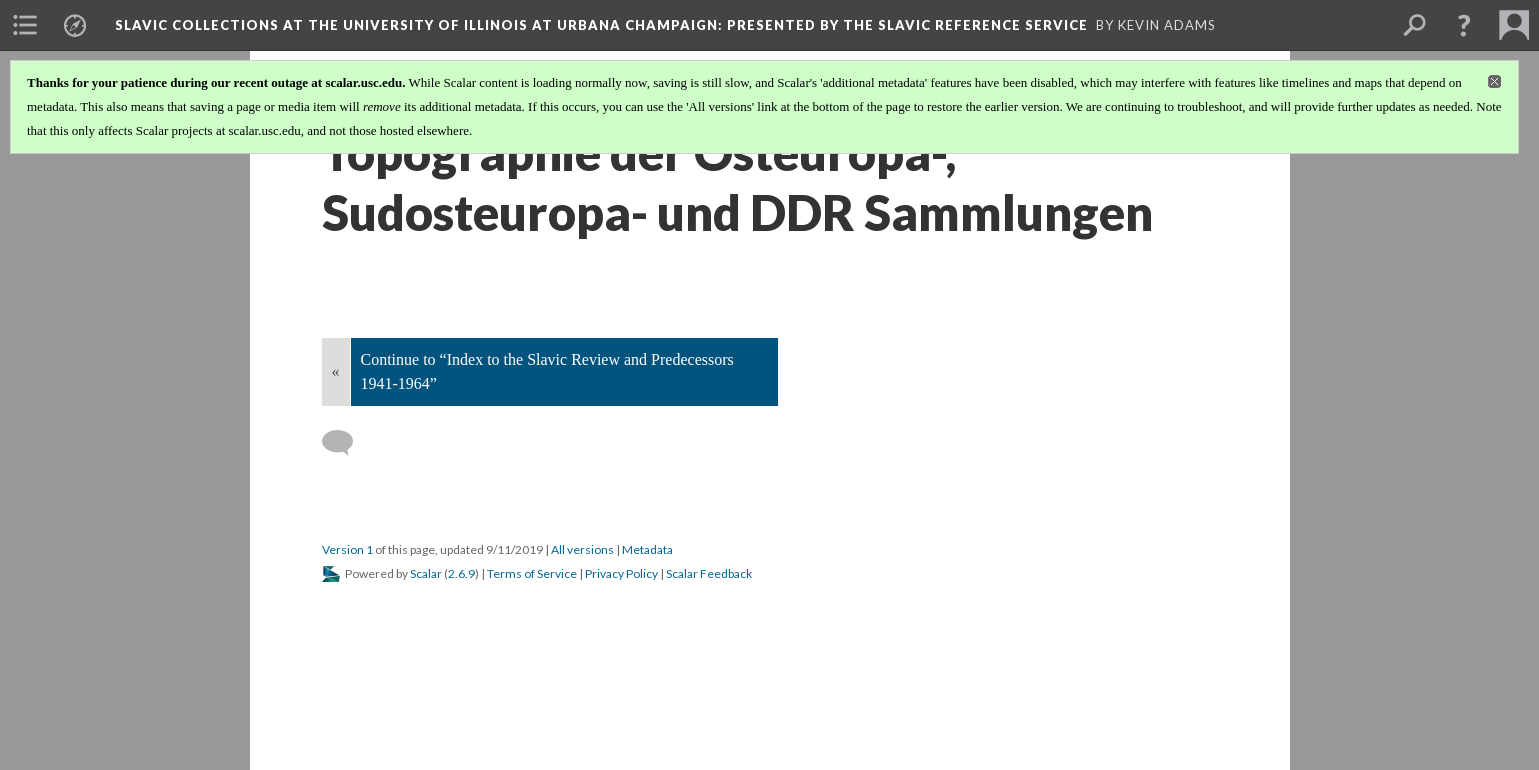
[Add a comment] (346, 443)
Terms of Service (532, 573)
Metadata (647, 549)
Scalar (426, 573)
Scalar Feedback (709, 573)
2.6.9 (461, 573)
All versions (582, 549)
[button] (1464, 25)
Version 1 (347, 549)
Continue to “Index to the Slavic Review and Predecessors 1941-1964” (547, 371)
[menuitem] (25, 25)
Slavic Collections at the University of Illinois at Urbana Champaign (601, 25)
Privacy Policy (621, 573)
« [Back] (336, 371)
